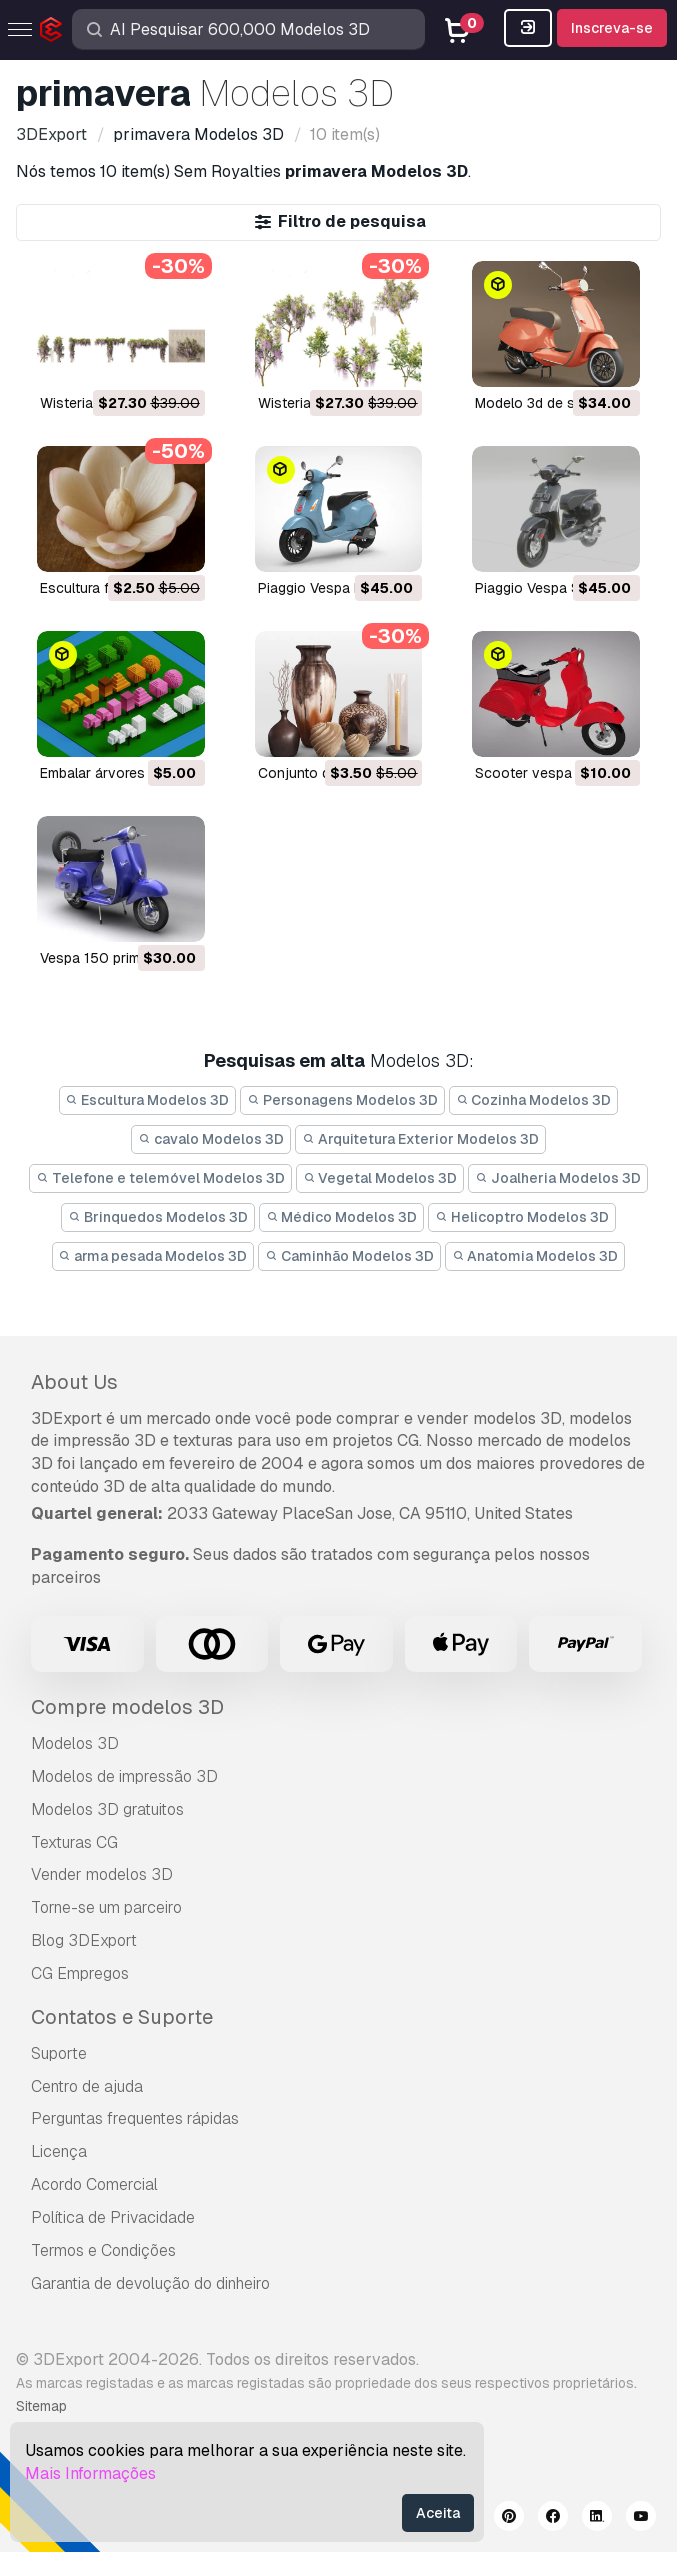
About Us (74, 1382)
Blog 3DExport (84, 1940)
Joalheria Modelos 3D (558, 1178)
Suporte (59, 2053)
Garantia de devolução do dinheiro (150, 2283)
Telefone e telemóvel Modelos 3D (160, 1178)
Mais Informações (90, 2473)
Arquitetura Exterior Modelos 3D (420, 1139)
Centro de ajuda (87, 2086)
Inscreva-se (612, 28)
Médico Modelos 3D (342, 1217)
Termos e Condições (103, 2250)
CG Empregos (80, 1973)
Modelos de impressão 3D (124, 1776)
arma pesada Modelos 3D (153, 1256)
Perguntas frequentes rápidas (135, 2118)
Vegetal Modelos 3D (380, 1178)
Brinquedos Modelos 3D (158, 1217)
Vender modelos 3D (102, 1874)
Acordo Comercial (94, 2184)
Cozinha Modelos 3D (534, 1100)
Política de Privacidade (113, 2217)
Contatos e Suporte (122, 2017)
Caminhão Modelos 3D (349, 1256)
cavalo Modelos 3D (211, 1139)
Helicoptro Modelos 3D (522, 1217)
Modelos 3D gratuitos (107, 1809)
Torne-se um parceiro (106, 1907)
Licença (59, 2151)
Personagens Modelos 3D (342, 1100)
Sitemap (41, 2406)
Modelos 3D (75, 1743)
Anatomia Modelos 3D (535, 1256)
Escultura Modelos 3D (148, 1100)
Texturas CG (74, 1842)
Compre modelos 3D (127, 1707)
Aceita (438, 2513)
